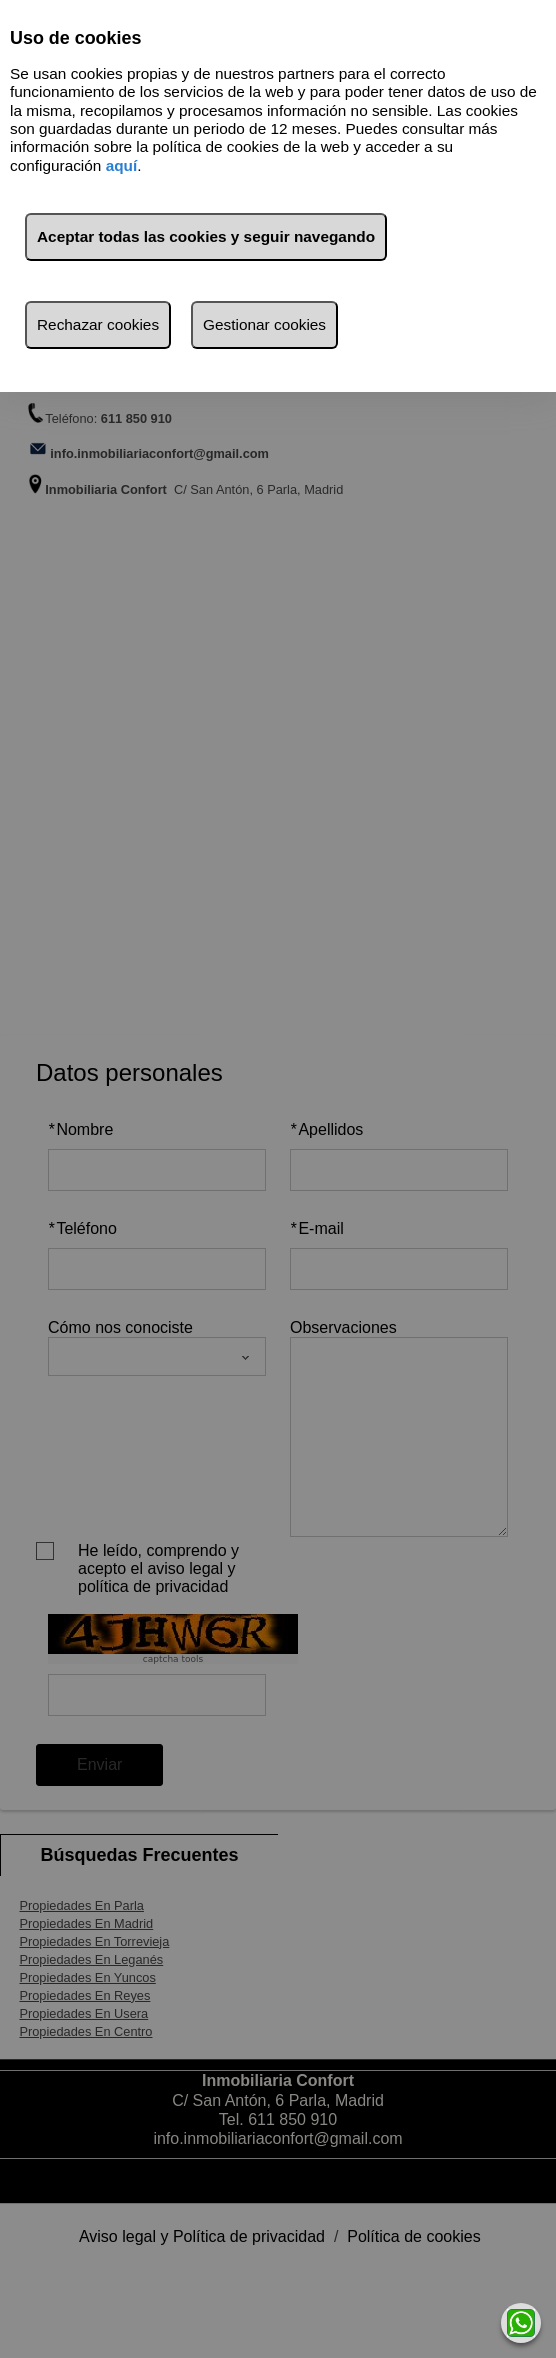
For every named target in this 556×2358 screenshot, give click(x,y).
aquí (122, 165)
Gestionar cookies (264, 324)
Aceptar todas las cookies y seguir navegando (206, 236)
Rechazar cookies (98, 324)
